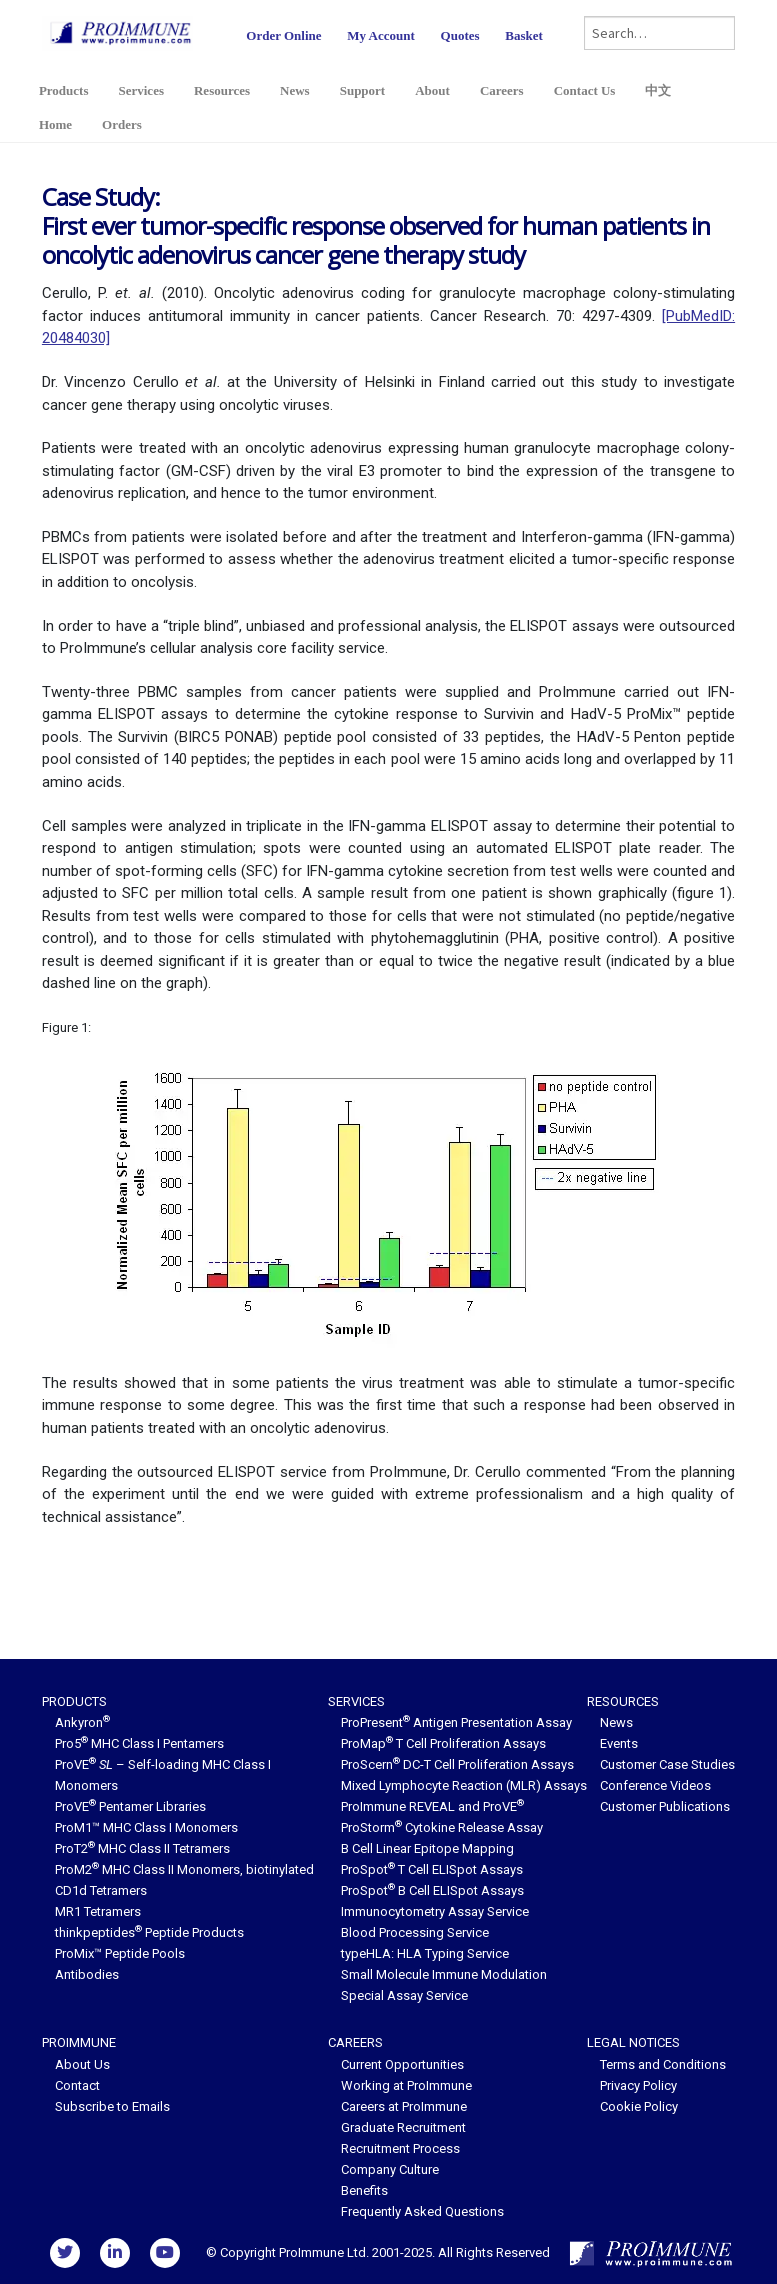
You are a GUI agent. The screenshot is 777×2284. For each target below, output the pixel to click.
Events (619, 1743)
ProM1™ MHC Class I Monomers (146, 1827)
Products (64, 90)
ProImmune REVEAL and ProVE (432, 1806)
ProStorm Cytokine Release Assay (442, 1827)
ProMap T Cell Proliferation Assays (443, 1743)
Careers (502, 90)
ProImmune (79, 2042)
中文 (658, 90)
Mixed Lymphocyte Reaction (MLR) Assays (464, 1785)
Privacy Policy (638, 2085)
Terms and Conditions (663, 2064)
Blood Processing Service (415, 1932)
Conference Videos (655, 1785)
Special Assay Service (404, 1995)
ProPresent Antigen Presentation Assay (456, 1722)
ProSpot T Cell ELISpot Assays (432, 1869)
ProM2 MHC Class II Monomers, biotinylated (184, 1869)
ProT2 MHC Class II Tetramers (142, 1848)
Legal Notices (633, 2042)
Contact (77, 2085)
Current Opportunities (402, 2064)
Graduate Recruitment (403, 2127)
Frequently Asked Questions (422, 2211)
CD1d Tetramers (101, 1890)
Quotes (460, 35)
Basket (524, 35)
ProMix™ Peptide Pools (120, 1953)
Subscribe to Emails (112, 2106)
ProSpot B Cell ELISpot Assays (432, 1890)
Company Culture (390, 2169)
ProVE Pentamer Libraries (130, 1806)
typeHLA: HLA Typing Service (425, 1953)
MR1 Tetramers (98, 1911)
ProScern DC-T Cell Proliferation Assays (457, 1764)
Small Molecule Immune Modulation (444, 1974)
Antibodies (87, 1974)
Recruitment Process (400, 2148)
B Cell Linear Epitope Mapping (427, 1848)
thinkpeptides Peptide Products (149, 1932)
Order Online (283, 35)
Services (140, 90)
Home (55, 124)
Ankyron (82, 1722)
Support (363, 90)
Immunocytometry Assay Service (435, 1911)
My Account (381, 35)
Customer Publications (665, 1806)
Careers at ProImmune (404, 2106)
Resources (222, 90)
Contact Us (585, 90)
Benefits (364, 2190)
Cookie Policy (639, 2106)
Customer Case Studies (667, 1764)
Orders (122, 124)
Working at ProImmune (406, 2085)
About (432, 90)
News (295, 90)
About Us (82, 2064)
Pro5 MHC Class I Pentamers (139, 1743)
